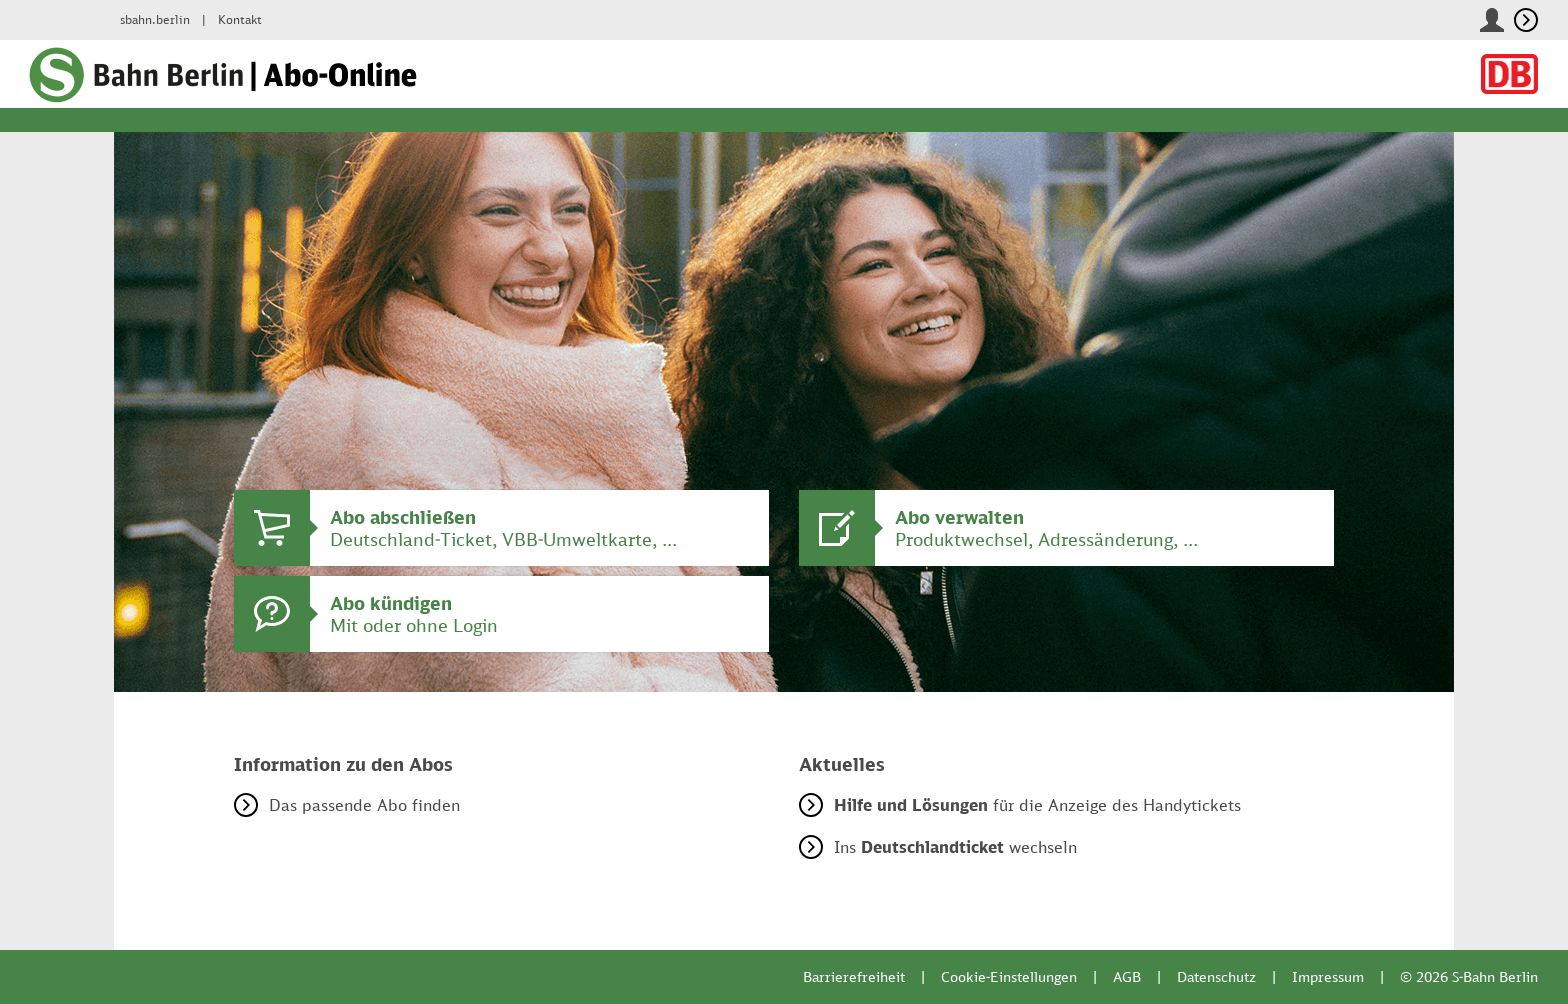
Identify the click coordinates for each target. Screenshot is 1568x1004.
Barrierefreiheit (854, 976)
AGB (1127, 976)
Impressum (1328, 976)
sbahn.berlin (155, 19)
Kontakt (240, 19)
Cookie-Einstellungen (1009, 976)
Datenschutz (1216, 976)
